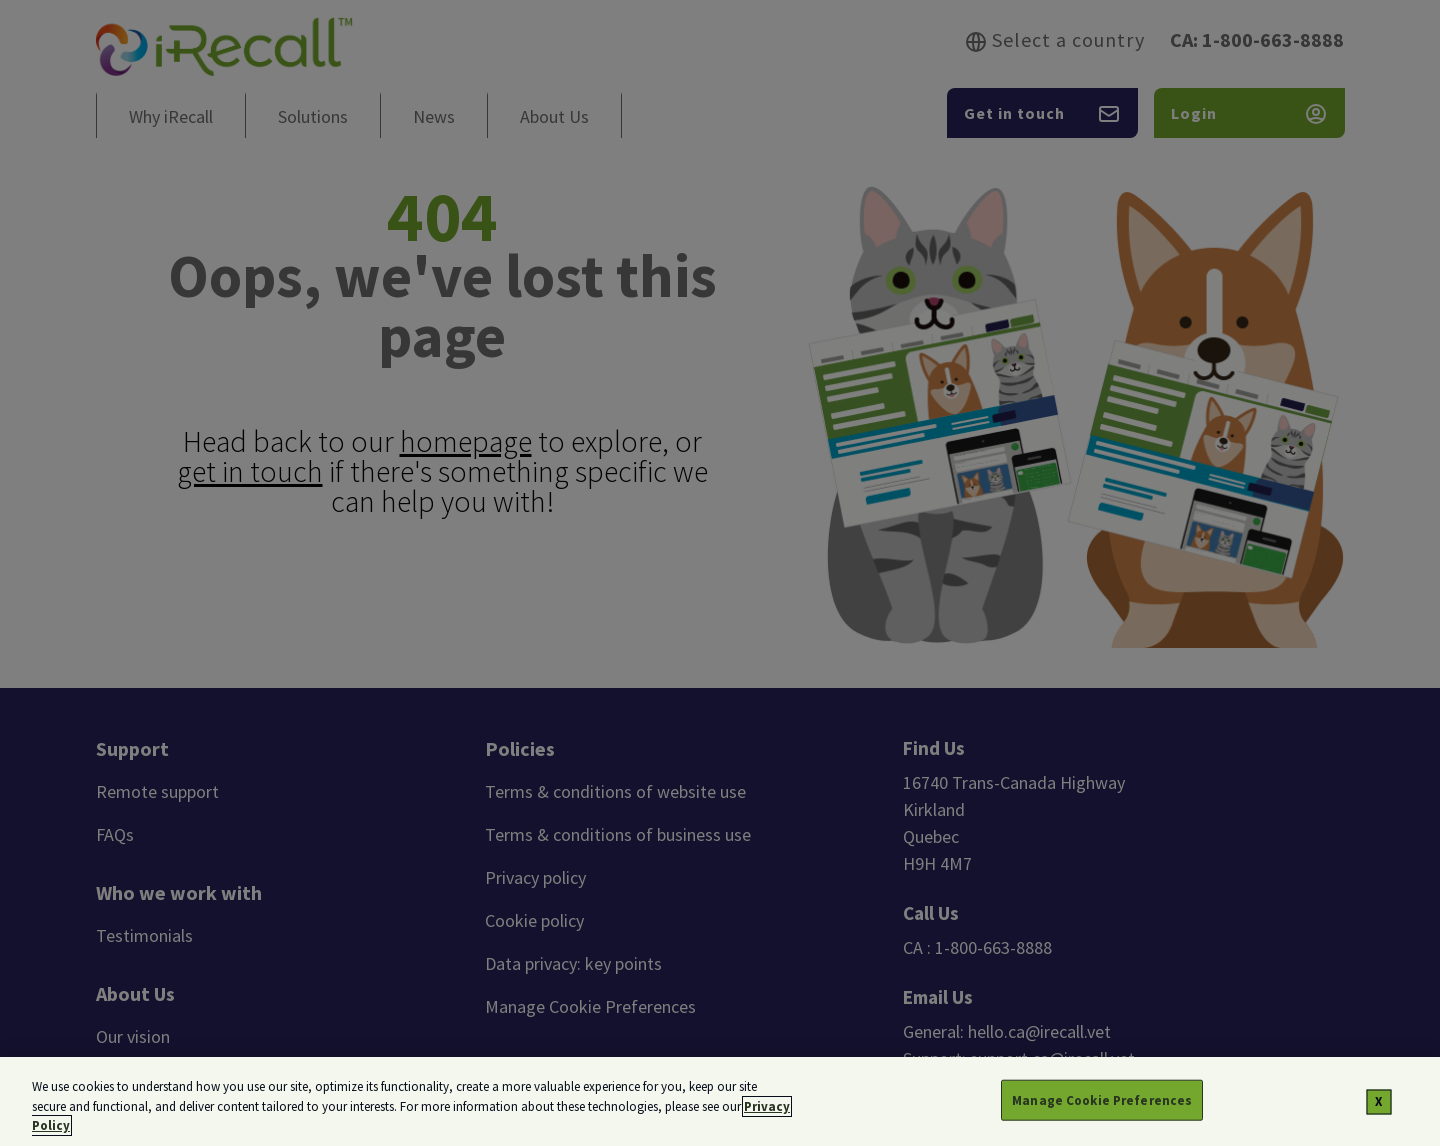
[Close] (1379, 1106)
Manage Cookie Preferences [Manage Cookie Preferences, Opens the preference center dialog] (1102, 1104)
